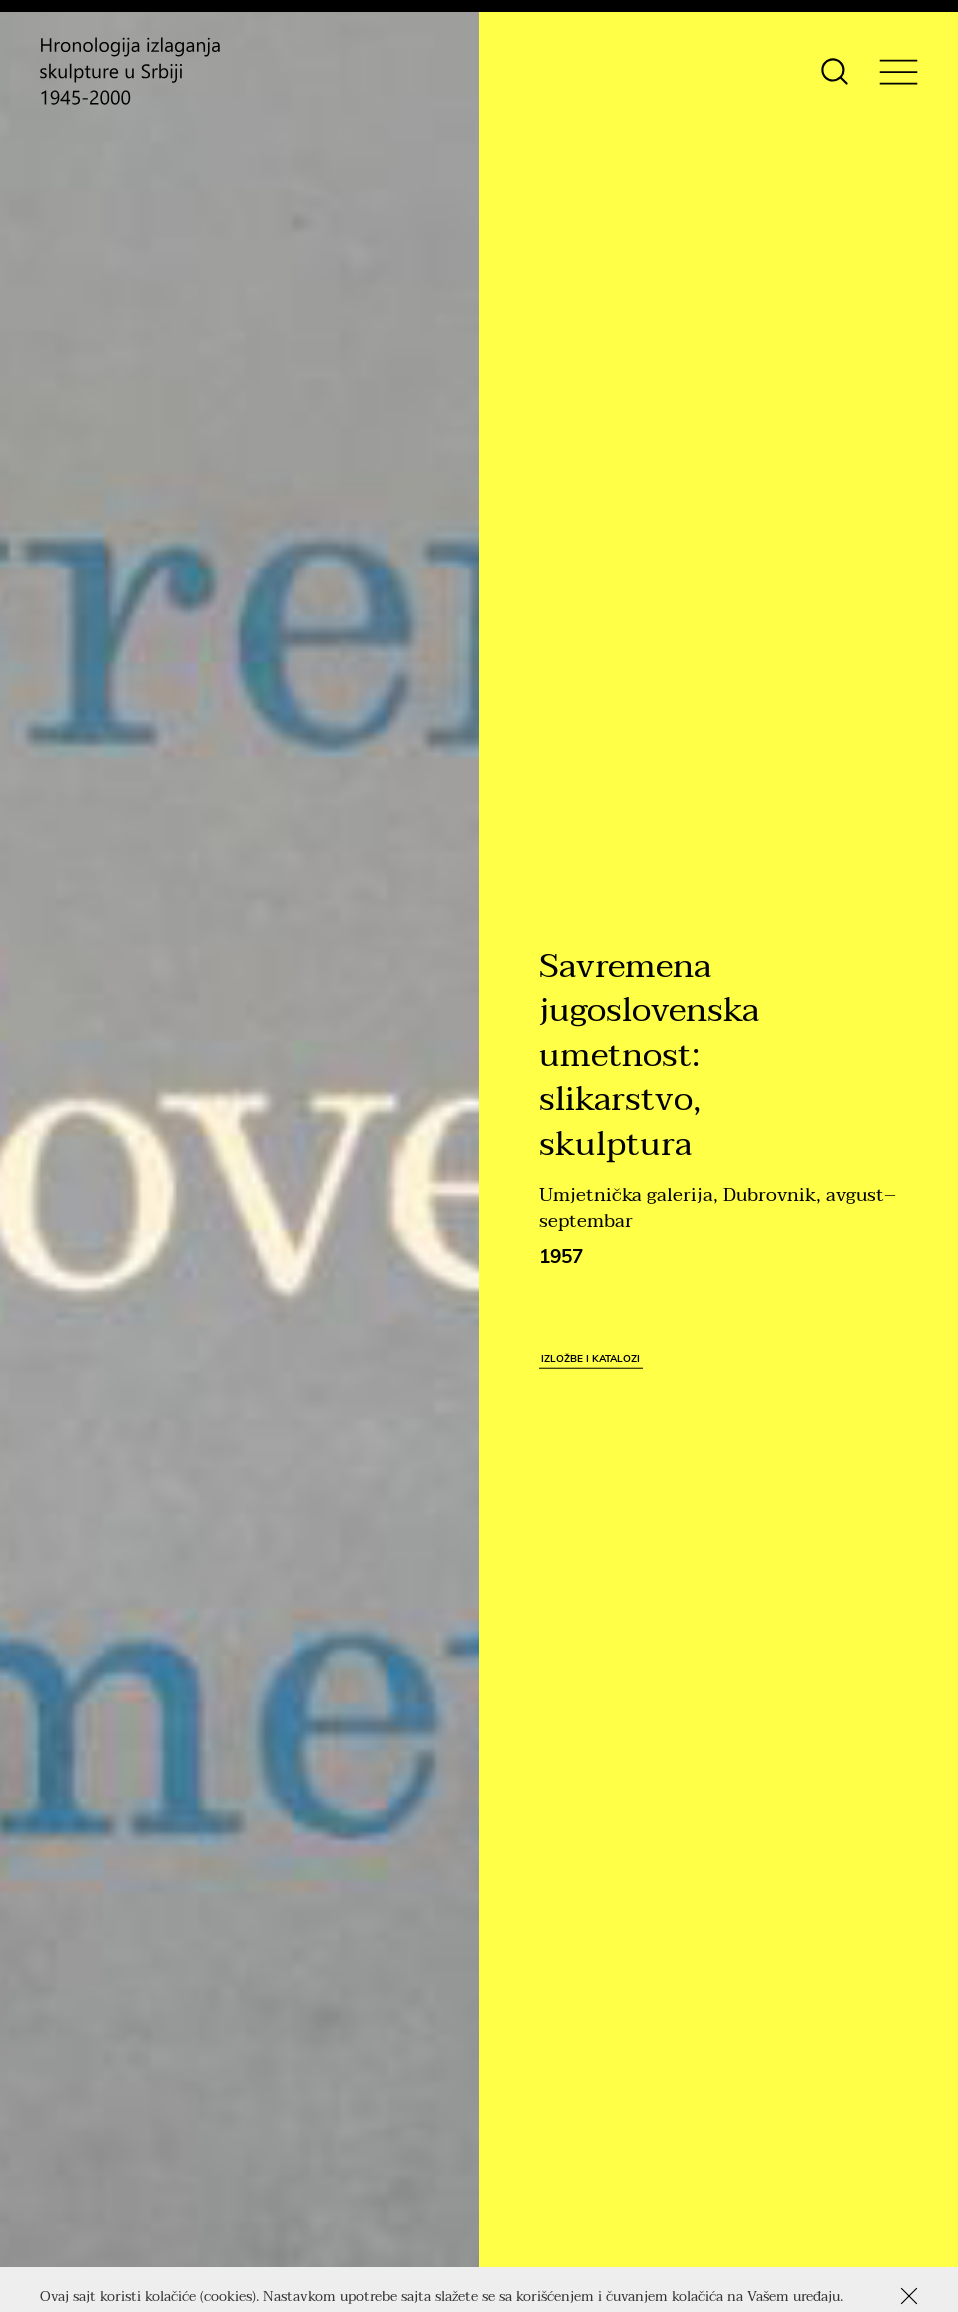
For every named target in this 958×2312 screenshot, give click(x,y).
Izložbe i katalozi (590, 1358)
